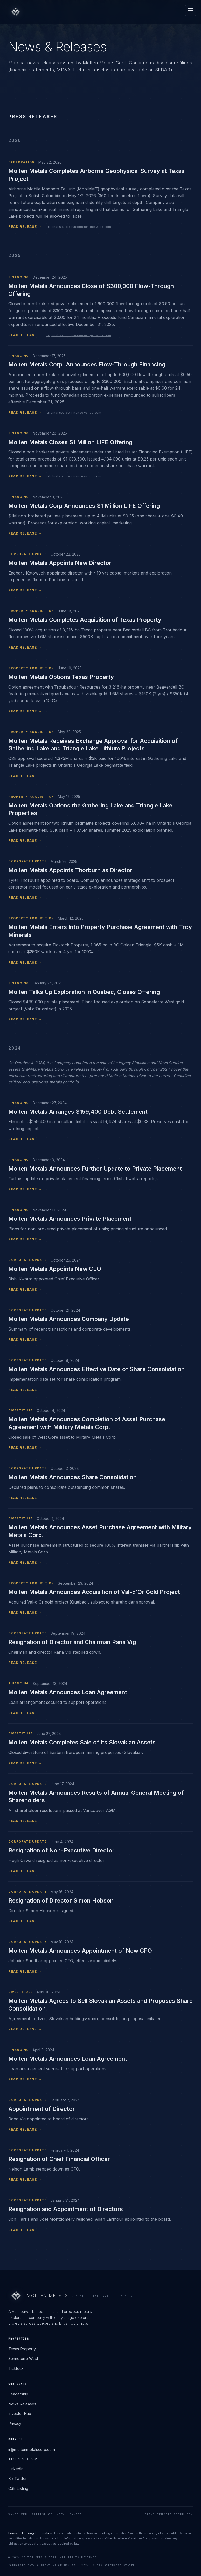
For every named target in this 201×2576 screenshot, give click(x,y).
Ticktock (16, 2368)
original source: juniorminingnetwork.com (78, 227)
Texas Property (22, 2349)
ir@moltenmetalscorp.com (31, 2449)
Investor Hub (19, 2413)
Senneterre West (23, 2358)
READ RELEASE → (25, 226)
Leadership (18, 2394)
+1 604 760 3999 (23, 2459)
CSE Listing (18, 2488)
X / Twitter (17, 2478)
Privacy (14, 2423)
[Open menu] (190, 10)
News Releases (22, 2404)
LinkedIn (15, 2469)
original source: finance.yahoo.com (73, 413)
